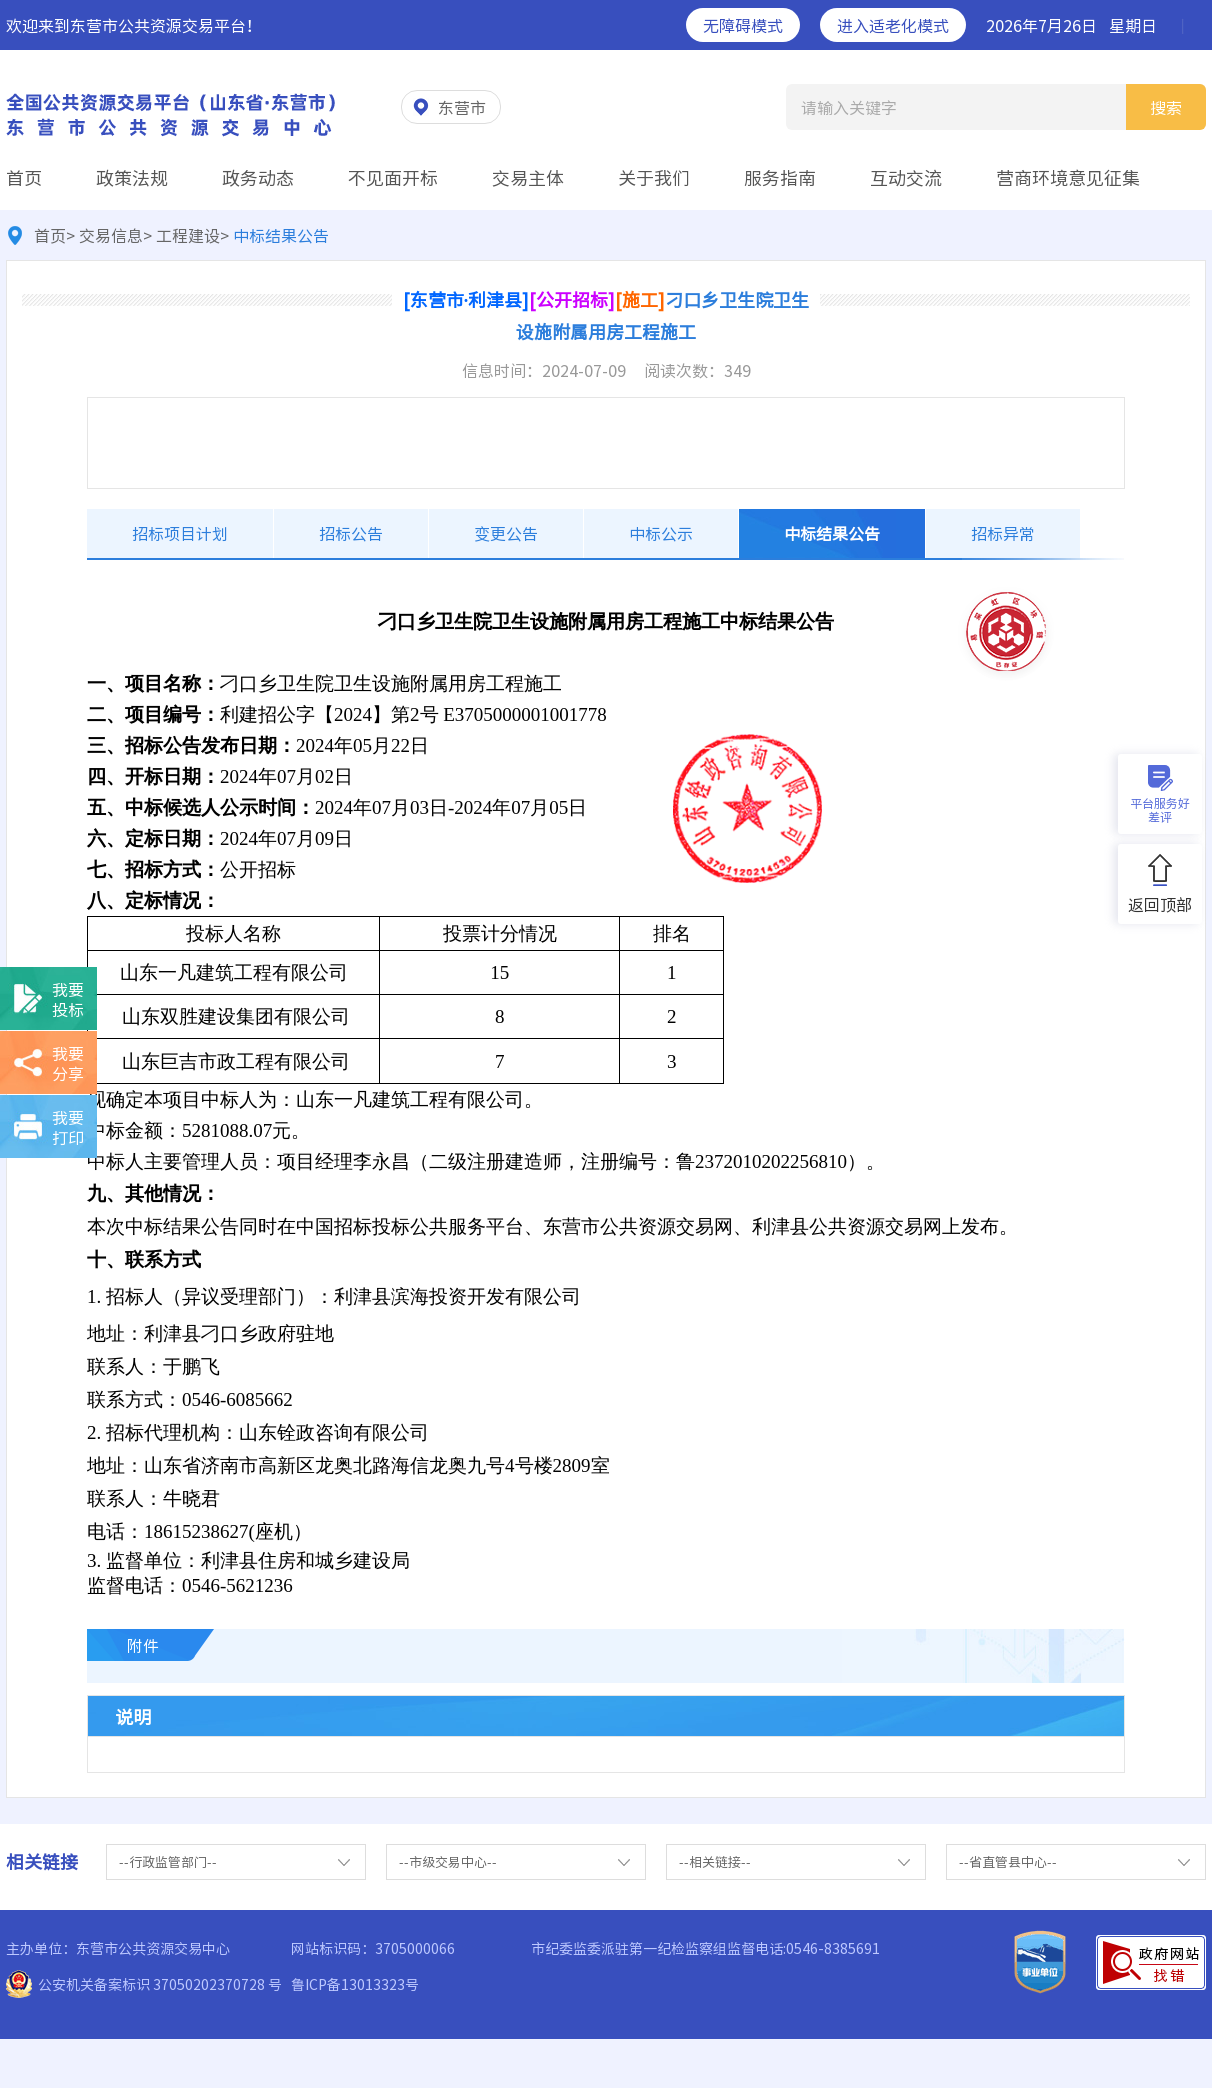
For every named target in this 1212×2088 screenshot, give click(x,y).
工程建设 (188, 235)
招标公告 (351, 533)
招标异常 (1003, 533)
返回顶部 (1160, 904)
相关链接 (42, 1861)
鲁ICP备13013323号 (355, 1984)
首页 (24, 177)
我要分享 (68, 1063)
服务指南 (780, 177)
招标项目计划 (180, 533)
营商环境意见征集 (1068, 177)
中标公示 (661, 533)
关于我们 (654, 177)
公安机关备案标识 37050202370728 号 (160, 1984)
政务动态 (258, 177)
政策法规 (132, 177)
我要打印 (68, 1127)
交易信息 (111, 235)
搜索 (1166, 107)
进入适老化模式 (893, 25)
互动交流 (906, 177)
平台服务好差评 (1160, 810)
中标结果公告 (832, 533)
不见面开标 (393, 177)
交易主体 (528, 177)
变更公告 (506, 533)
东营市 (462, 107)
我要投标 (68, 999)
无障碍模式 (743, 25)
